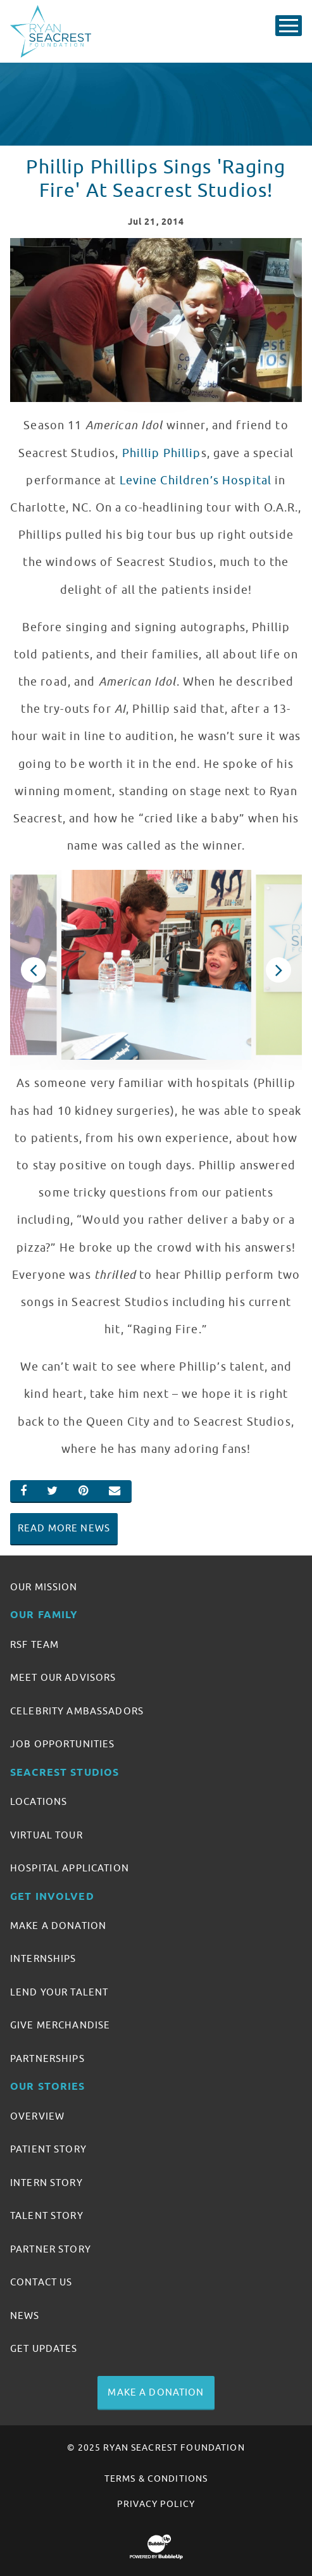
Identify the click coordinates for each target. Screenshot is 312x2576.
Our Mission (44, 1587)
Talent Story (47, 2215)
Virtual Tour (46, 1835)
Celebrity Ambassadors (77, 1711)
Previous (33, 970)
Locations (38, 1801)
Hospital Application (69, 1868)
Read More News (64, 1528)
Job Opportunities (62, 1744)
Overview (37, 2116)
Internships (43, 1958)
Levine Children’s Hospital (196, 480)
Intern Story (46, 2183)
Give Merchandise (60, 2025)
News (25, 2315)
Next (278, 970)
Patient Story (48, 2149)
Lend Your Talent (59, 1992)
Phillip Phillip (161, 453)
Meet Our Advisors (63, 1677)
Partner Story (50, 2249)
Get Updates (44, 2348)
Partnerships (47, 2058)
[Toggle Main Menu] (288, 25)
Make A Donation (58, 1925)
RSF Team (34, 1644)
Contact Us (41, 2282)
